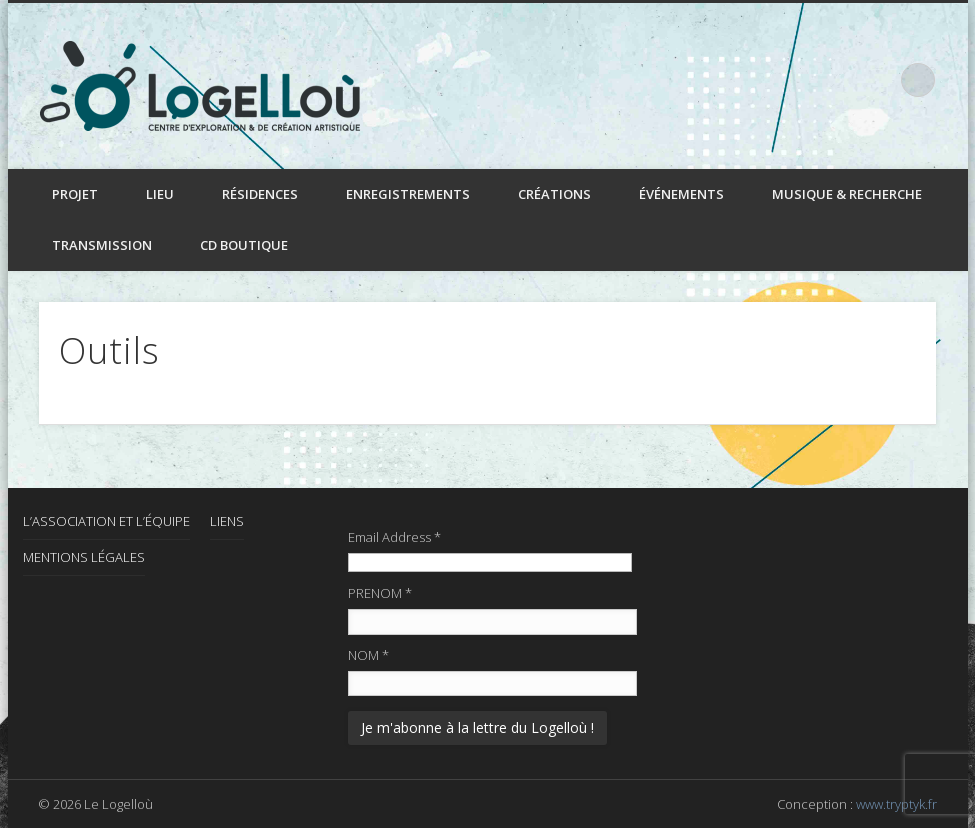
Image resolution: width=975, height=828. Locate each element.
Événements (681, 194)
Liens (227, 521)
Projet (75, 194)
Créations (554, 194)
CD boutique (244, 245)
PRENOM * (380, 593)
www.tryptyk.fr (896, 804)
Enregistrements (408, 194)
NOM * (368, 655)
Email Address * (394, 537)
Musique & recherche (847, 194)
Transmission (102, 245)
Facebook (835, 79)
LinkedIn (876, 79)
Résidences (260, 194)
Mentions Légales (84, 557)
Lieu (160, 194)
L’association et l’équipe (106, 521)
